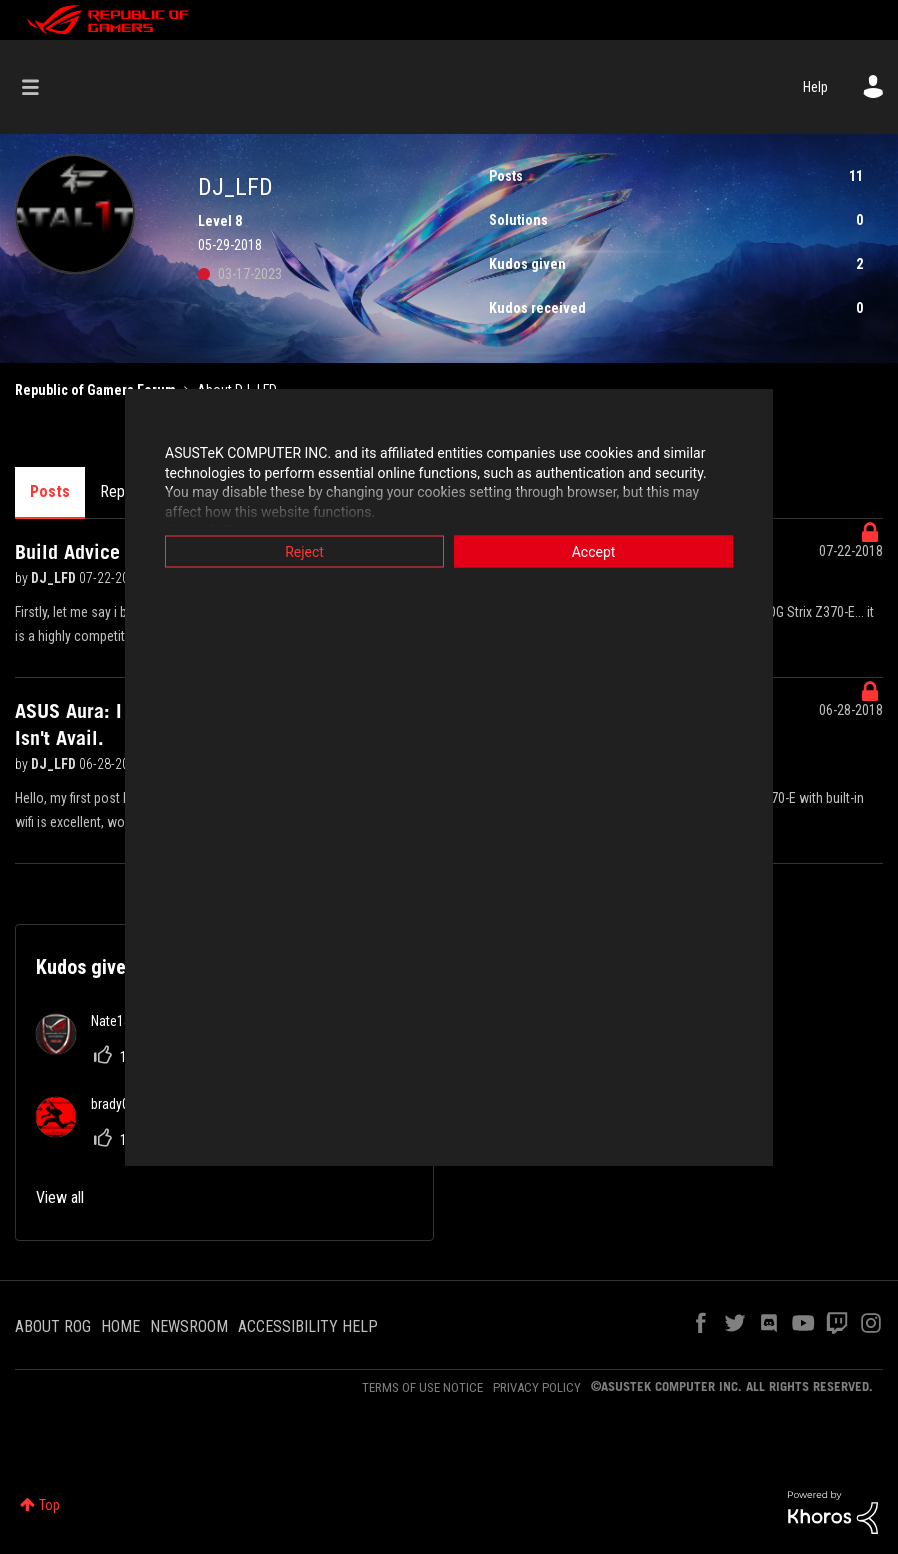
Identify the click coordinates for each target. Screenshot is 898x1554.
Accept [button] (594, 552)
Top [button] (49, 1505)
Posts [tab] (50, 491)
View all (60, 1197)
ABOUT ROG (53, 1326)
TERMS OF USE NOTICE (422, 1387)
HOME (120, 1326)
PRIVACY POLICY (537, 1387)
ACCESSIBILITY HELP (308, 1326)
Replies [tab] (123, 491)
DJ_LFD (55, 578)
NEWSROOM (189, 1326)
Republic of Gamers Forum (95, 390)
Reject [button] (304, 552)
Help (815, 87)
